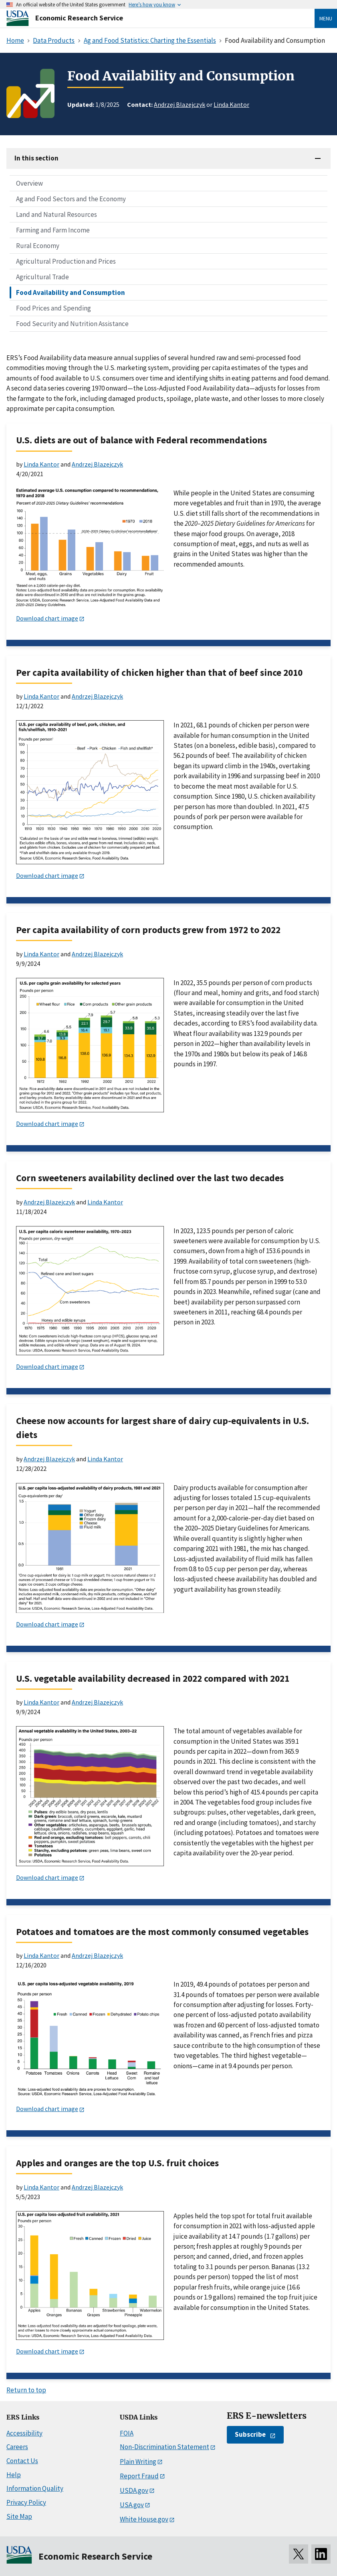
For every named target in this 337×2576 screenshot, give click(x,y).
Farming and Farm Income (53, 230)
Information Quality (34, 2488)
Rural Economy (37, 245)
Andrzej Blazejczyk (179, 104)
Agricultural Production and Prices (66, 261)
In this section (36, 158)
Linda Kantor (231, 104)
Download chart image (47, 618)
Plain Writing (138, 2461)
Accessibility (24, 2433)
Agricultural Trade (42, 276)
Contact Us (22, 2460)
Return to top (26, 2390)
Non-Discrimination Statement (164, 2446)
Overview (29, 183)
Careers (17, 2446)
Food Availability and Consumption (70, 292)
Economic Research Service (79, 17)
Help (13, 2474)
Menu (325, 18)
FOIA (126, 2433)
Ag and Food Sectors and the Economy (71, 198)
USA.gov (132, 2504)
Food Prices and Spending (53, 308)
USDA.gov (134, 2490)
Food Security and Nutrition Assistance (72, 323)
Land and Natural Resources (56, 214)
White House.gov (144, 2519)
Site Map (19, 2516)
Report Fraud (139, 2476)
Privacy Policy (26, 2502)
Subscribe (250, 2434)
